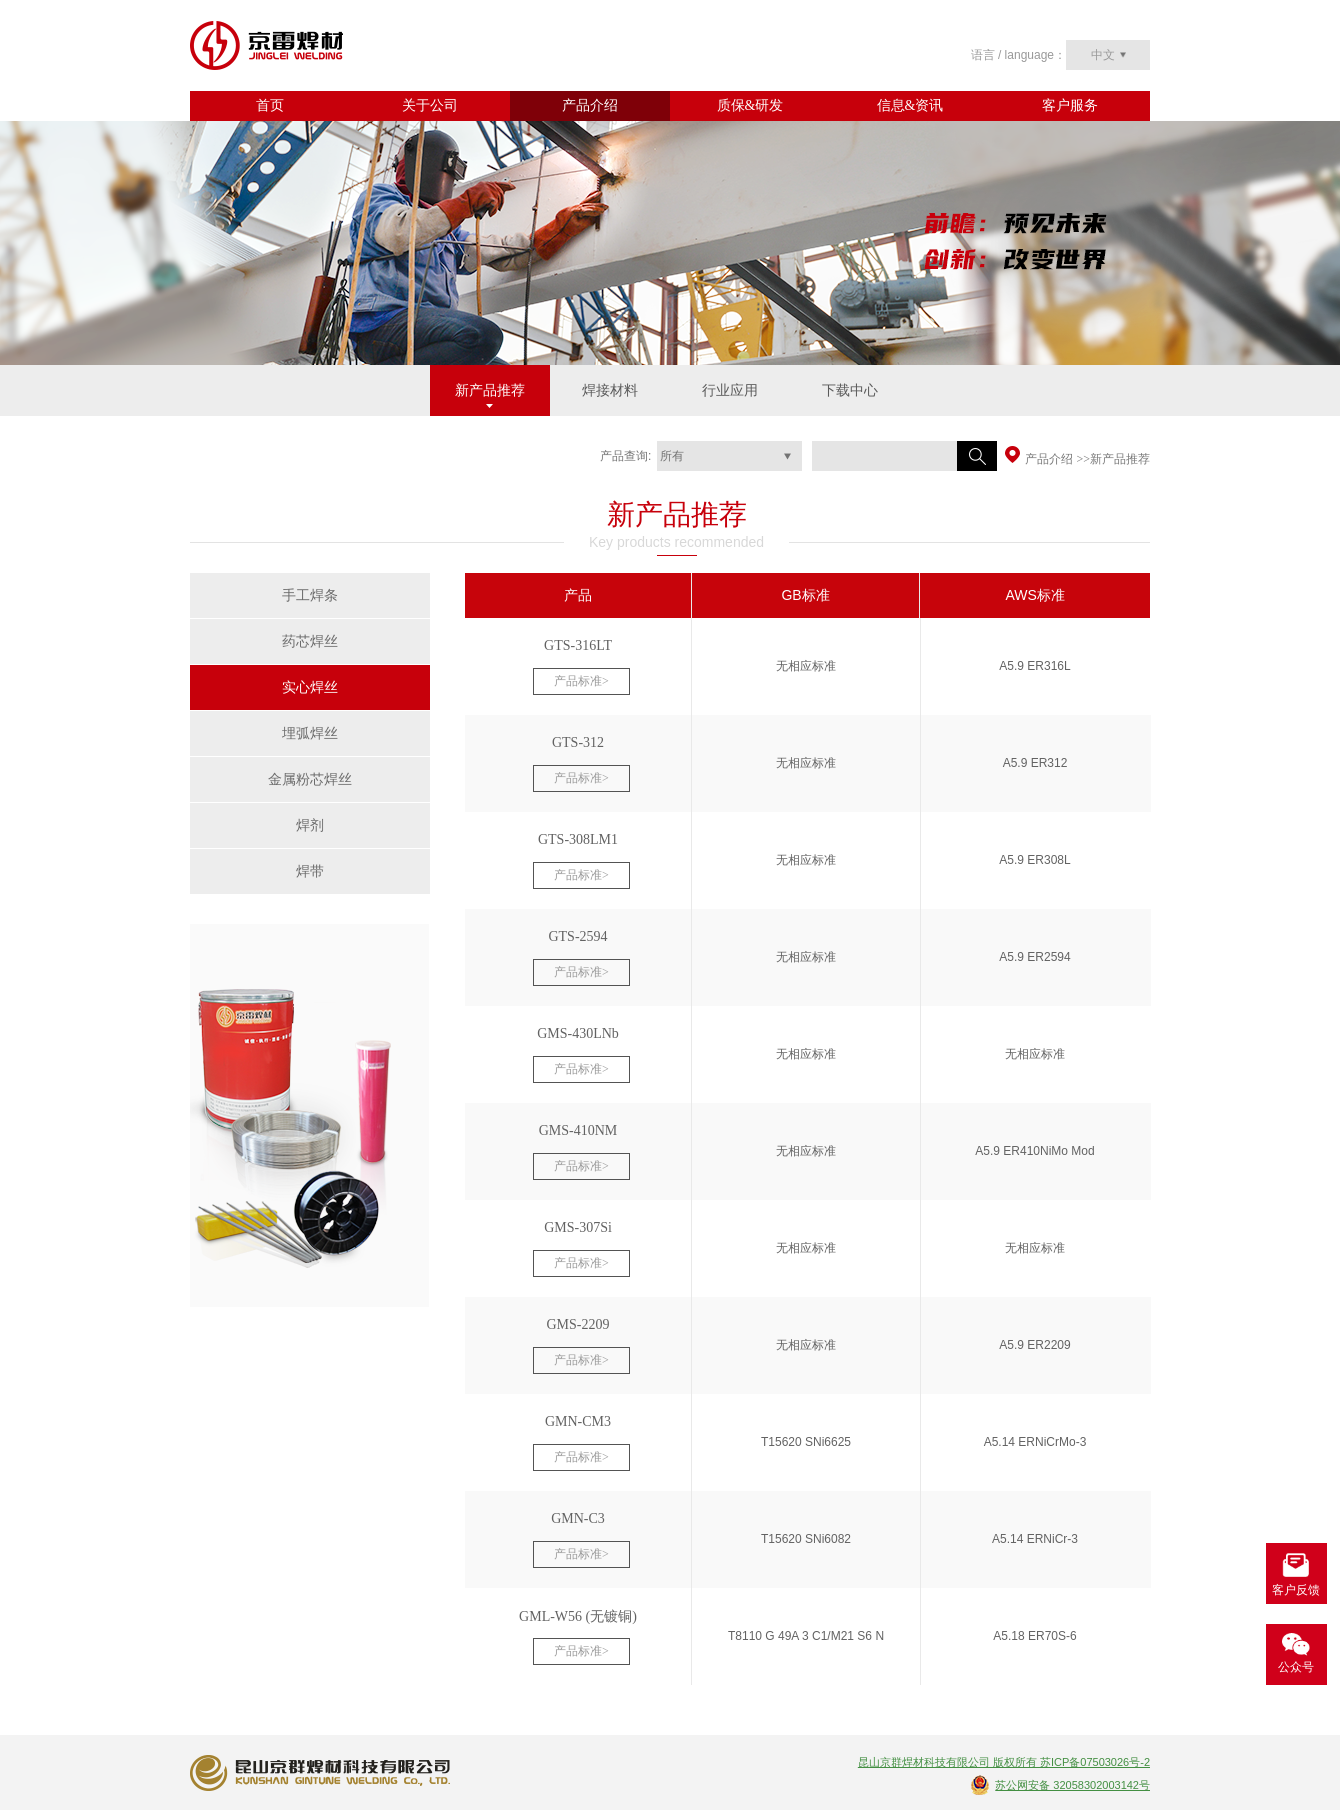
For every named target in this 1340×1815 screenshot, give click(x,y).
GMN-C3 (578, 1518)
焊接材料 (610, 390)
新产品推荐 (490, 390)
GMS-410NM (578, 1130)
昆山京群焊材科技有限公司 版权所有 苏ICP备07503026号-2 (1004, 1762)
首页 (270, 105)
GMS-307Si (578, 1227)
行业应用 (730, 390)
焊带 (310, 871)
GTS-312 (578, 742)
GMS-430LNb (578, 1033)
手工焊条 (310, 595)
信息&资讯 (910, 105)
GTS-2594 (577, 936)
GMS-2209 (577, 1324)
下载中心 (850, 390)
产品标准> (581, 681)
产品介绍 (590, 105)
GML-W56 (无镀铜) (578, 1616)
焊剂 (310, 825)
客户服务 (1070, 105)
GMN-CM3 (578, 1421)
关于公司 (430, 105)
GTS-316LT (578, 645)
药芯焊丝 (310, 641)
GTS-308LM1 (578, 839)
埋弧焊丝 (310, 733)
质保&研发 (750, 105)
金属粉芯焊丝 (310, 779)
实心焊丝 (310, 687)
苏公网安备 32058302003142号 (1072, 1785)
